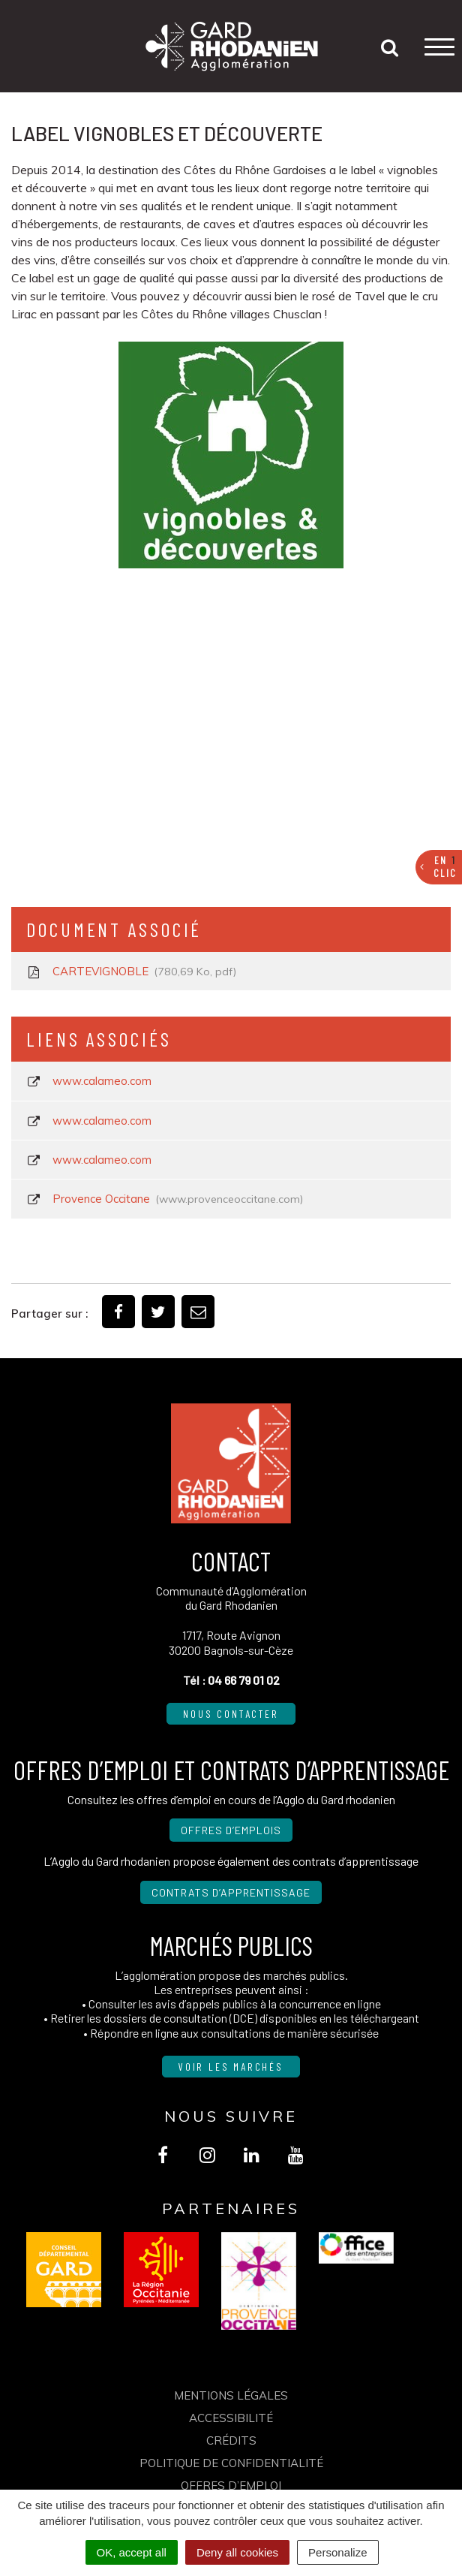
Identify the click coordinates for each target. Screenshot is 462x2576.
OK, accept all (131, 2552)
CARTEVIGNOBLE (131, 971)
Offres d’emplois (231, 1830)
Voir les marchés (231, 2066)
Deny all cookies (237, 2552)
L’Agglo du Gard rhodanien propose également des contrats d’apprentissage (231, 1861)
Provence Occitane (164, 1199)
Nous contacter (230, 1713)
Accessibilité (231, 2418)
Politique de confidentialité (231, 2463)
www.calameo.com (89, 1081)
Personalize (337, 2552)
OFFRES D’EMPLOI (231, 2485)
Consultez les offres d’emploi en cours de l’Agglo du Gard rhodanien (231, 1799)
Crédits (231, 2440)
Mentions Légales (231, 2395)
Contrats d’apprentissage (231, 1892)
